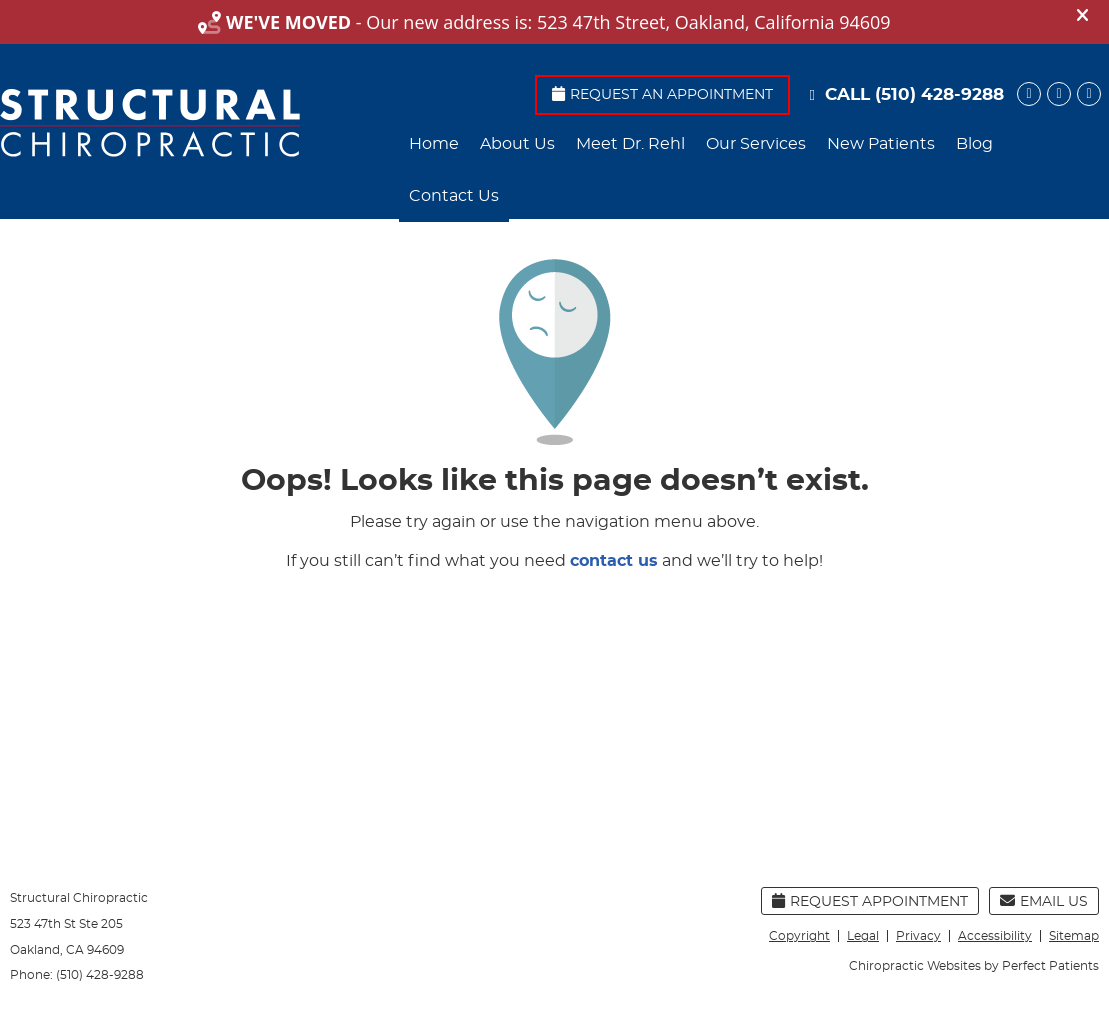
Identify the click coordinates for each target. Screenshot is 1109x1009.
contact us (614, 561)
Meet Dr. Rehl (630, 144)
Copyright (799, 936)
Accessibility (995, 936)
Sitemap (1074, 936)
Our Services (756, 144)
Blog (974, 144)
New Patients (881, 144)
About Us (517, 144)
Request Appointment (870, 901)
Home (434, 144)
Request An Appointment (662, 94)
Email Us (1044, 901)
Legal (863, 936)
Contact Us (454, 196)
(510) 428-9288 (939, 94)
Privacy (918, 936)
